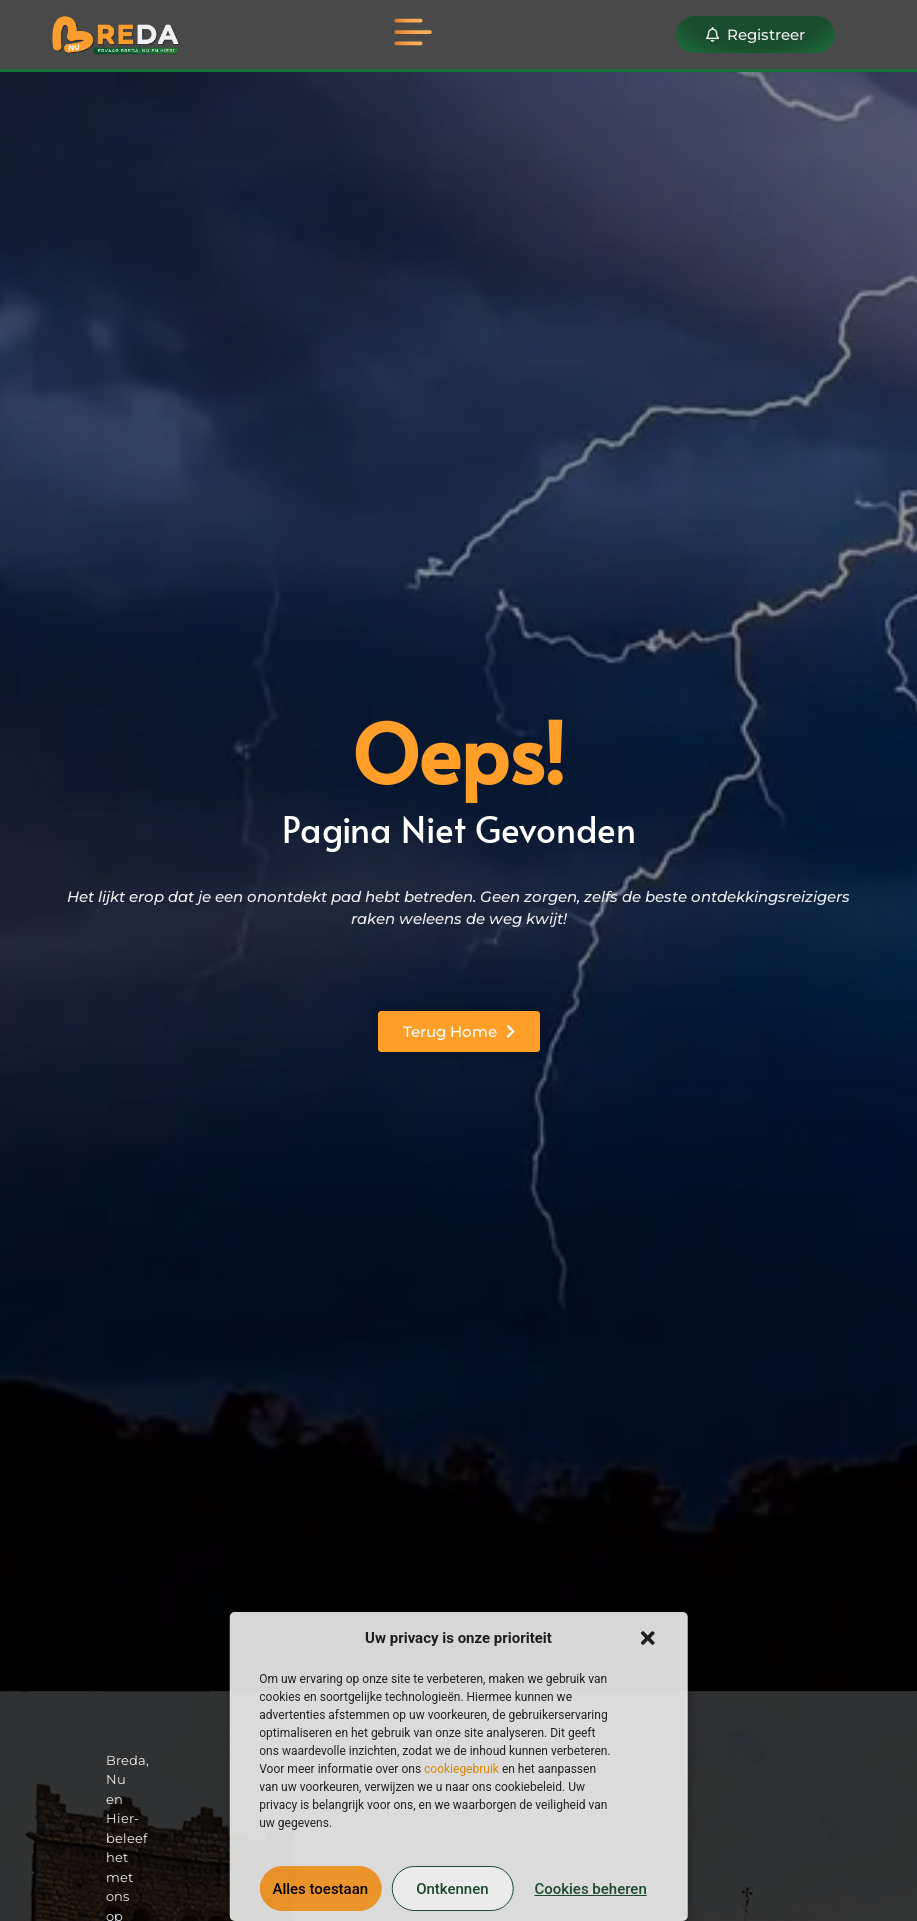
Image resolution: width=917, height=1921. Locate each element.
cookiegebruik (461, 1769)
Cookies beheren (590, 1889)
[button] (648, 1638)
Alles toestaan (320, 1889)
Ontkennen (452, 1889)
